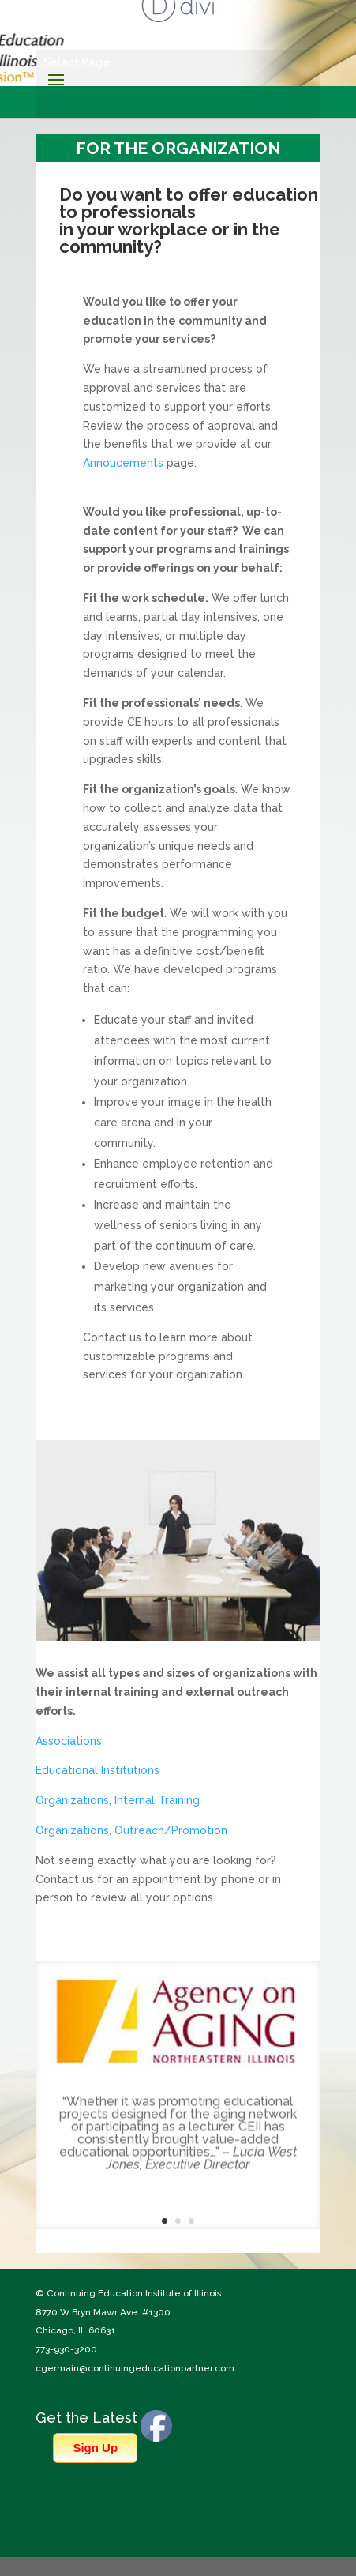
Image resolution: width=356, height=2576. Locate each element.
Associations (69, 1741)
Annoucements (123, 463)
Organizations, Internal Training (118, 1800)
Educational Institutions (97, 1770)
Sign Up (95, 2447)
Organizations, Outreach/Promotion (131, 1830)
